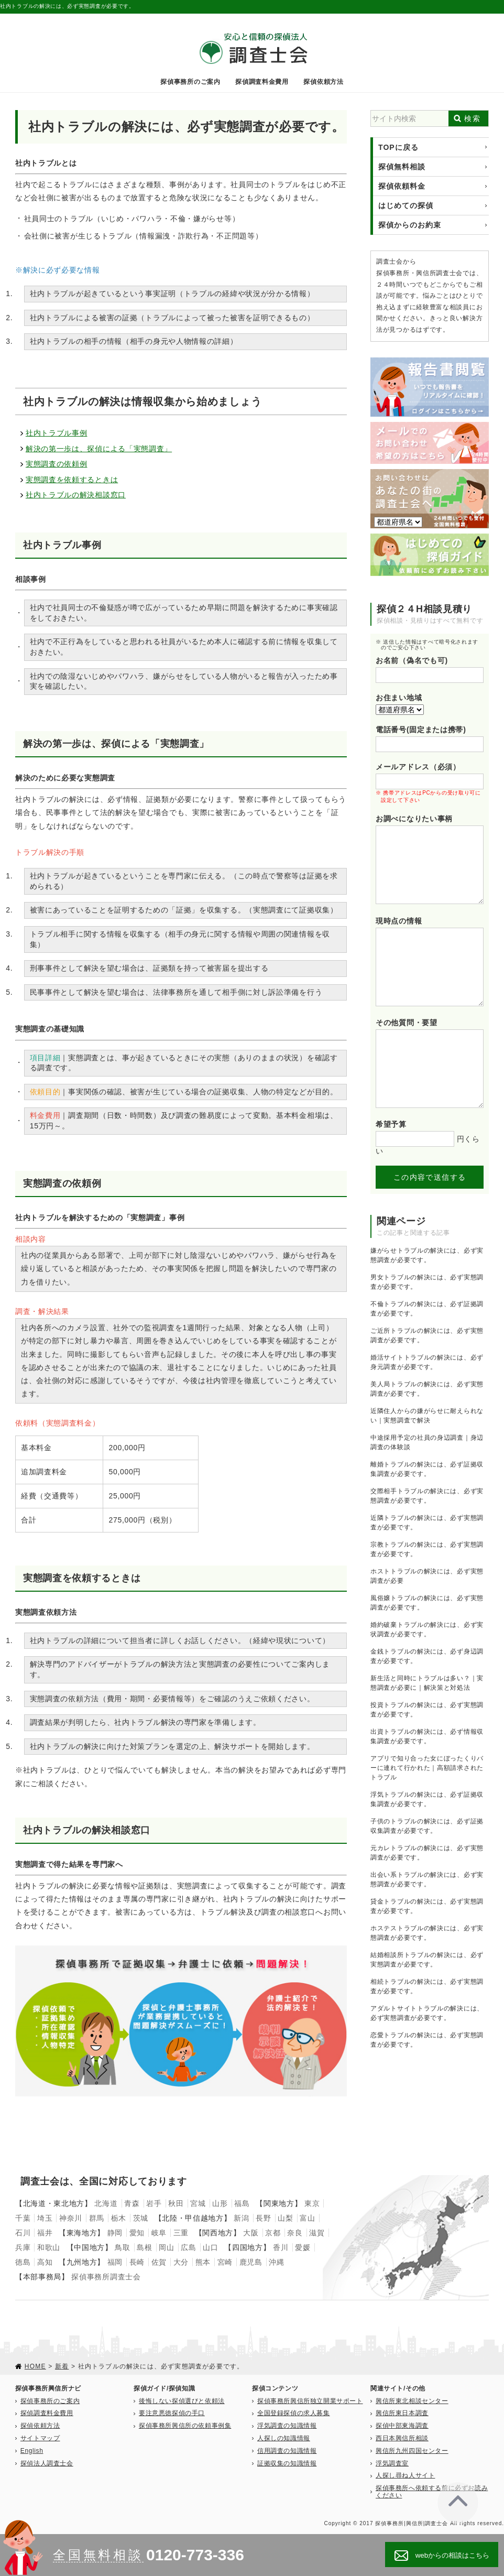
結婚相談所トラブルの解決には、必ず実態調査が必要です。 (427, 1959)
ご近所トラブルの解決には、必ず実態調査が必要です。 (427, 1335)
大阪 (250, 2233)
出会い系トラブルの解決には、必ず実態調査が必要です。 (427, 1879)
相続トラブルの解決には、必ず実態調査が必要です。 (427, 1986)
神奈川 (70, 2218)
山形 (219, 2203)
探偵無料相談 (401, 166)
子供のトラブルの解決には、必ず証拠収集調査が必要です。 (427, 1826)
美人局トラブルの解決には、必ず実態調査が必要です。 (427, 1389)
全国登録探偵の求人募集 (293, 2413)
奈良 (294, 2233)
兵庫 (22, 2247)
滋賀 (316, 2233)
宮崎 (225, 2262)
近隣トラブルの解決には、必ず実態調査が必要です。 (427, 1522)
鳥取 (122, 2247)
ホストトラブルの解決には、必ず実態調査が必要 (427, 1576)
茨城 (140, 2218)
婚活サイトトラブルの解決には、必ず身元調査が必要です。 (427, 1362)
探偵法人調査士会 (46, 2463)
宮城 (197, 2203)
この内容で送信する (429, 1177)
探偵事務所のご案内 (190, 82)
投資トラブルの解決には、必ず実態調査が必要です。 (427, 1709)
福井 (44, 2233)
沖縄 (276, 2262)
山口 (210, 2247)
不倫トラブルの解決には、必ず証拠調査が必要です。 (427, 1308)
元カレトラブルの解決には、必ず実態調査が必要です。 (427, 1852)
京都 (272, 2233)
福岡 (115, 2262)
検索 (472, 118)
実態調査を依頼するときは (72, 479)
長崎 (137, 2262)
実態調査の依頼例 (56, 464)
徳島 (22, 2262)
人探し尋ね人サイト (405, 2475)
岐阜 (159, 2233)
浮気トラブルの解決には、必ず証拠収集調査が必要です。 (427, 1799)
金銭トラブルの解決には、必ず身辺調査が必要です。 (427, 1656)
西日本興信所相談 (402, 2438)
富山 (307, 2218)
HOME (35, 2366)
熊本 (203, 2262)
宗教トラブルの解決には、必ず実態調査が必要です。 (427, 1549)
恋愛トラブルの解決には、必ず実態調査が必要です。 (427, 2039)
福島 (241, 2203)
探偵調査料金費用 (262, 82)
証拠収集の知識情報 (286, 2463)
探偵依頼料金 (401, 186)
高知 (44, 2262)
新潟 (241, 2218)
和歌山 (48, 2247)
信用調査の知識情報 (286, 2450)
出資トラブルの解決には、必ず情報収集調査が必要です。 (427, 1736)
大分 (181, 2262)
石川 (22, 2233)
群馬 (96, 2218)
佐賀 (159, 2262)
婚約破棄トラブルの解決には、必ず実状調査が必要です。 (427, 1629)
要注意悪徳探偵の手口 (172, 2413)
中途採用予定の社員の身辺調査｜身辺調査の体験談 (427, 1442)
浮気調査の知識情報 (286, 2425)
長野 (263, 2218)
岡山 (166, 2247)
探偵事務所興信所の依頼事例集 (185, 2425)
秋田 (175, 2203)
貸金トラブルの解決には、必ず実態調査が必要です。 (427, 1906)
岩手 (153, 2203)
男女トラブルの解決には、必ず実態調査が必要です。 (427, 1282)
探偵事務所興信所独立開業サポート (310, 2401)
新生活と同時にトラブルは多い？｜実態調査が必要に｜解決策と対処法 (427, 1683)
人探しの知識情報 (283, 2438)
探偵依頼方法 (323, 82)
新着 (62, 2366)
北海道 (105, 2203)
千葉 (22, 2218)
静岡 (115, 2233)
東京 (312, 2203)
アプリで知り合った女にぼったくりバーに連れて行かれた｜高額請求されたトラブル (427, 1768)
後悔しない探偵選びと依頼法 (182, 2401)
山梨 (285, 2218)
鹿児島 (250, 2262)
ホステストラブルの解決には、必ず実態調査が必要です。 (427, 1933)
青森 (131, 2203)
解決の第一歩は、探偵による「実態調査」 (99, 448)
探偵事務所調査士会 (105, 2277)
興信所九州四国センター (412, 2450)
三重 (181, 2233)
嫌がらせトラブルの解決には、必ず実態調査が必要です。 (427, 1255)
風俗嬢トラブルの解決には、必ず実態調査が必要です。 (427, 1602)
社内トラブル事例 (56, 433)
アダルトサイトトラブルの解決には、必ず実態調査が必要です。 (427, 2013)
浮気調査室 (392, 2463)
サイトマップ (40, 2438)
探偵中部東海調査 (402, 2425)
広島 (188, 2247)
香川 (280, 2247)
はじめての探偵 (405, 205)
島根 (144, 2247)
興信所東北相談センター (412, 2401)
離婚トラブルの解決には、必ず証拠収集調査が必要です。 (427, 1469)
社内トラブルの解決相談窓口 (76, 495)
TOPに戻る (398, 147)
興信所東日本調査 (402, 2413)
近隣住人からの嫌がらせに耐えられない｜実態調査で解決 (427, 1415)
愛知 (137, 2233)
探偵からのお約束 (409, 225)
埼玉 (44, 2218)
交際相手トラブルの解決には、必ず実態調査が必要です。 (427, 1495)
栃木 (118, 2218)
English (31, 2450)
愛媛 (302, 2247)
